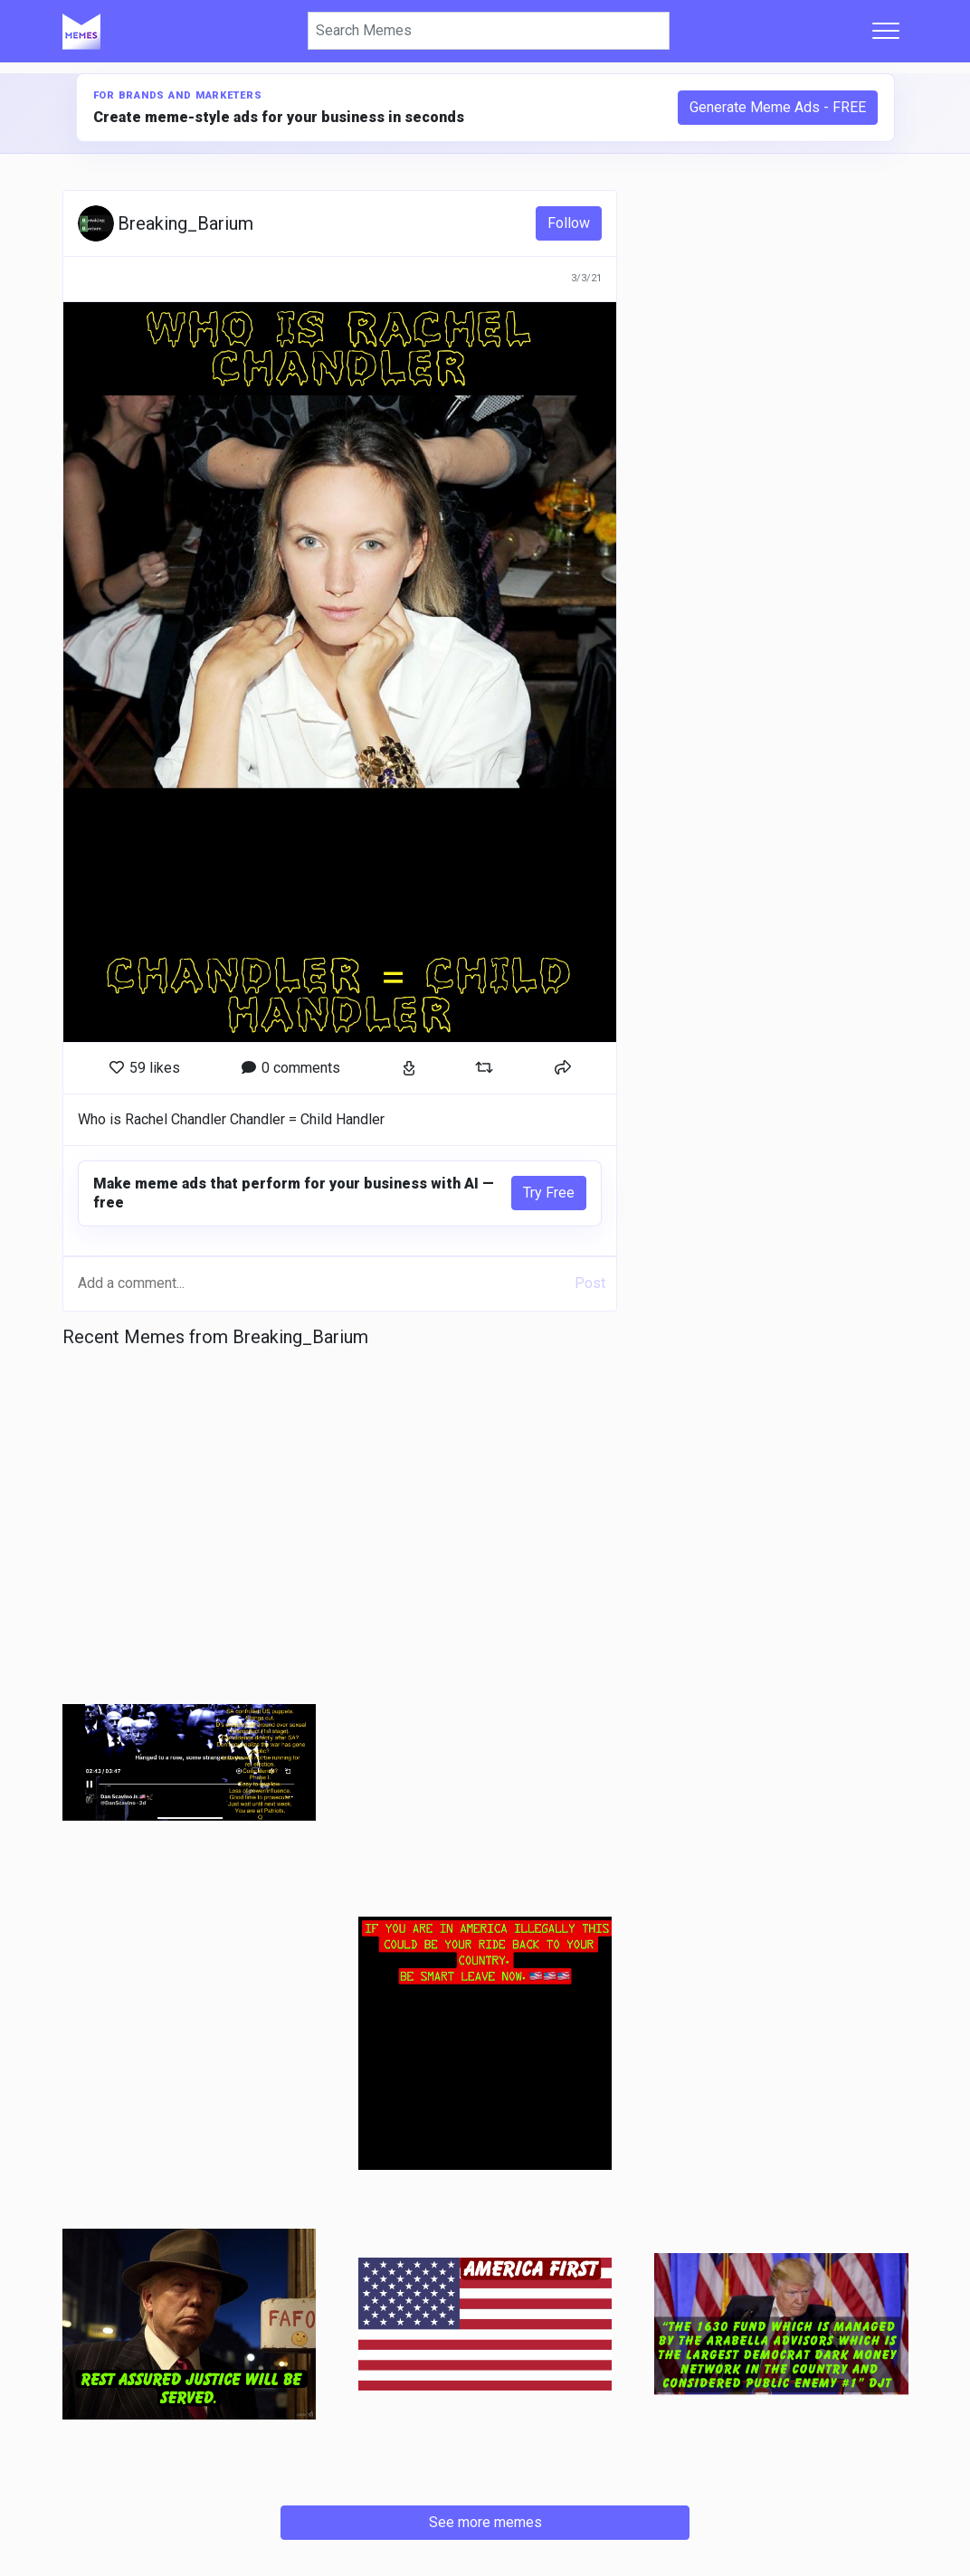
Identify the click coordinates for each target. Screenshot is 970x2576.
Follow (568, 223)
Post (590, 1283)
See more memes (485, 2522)
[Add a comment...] (321, 1283)
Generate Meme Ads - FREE (777, 107)
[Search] (489, 31)
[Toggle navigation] (885, 30)
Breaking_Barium (185, 223)
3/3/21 (586, 278)
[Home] (81, 30)
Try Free (549, 1192)
